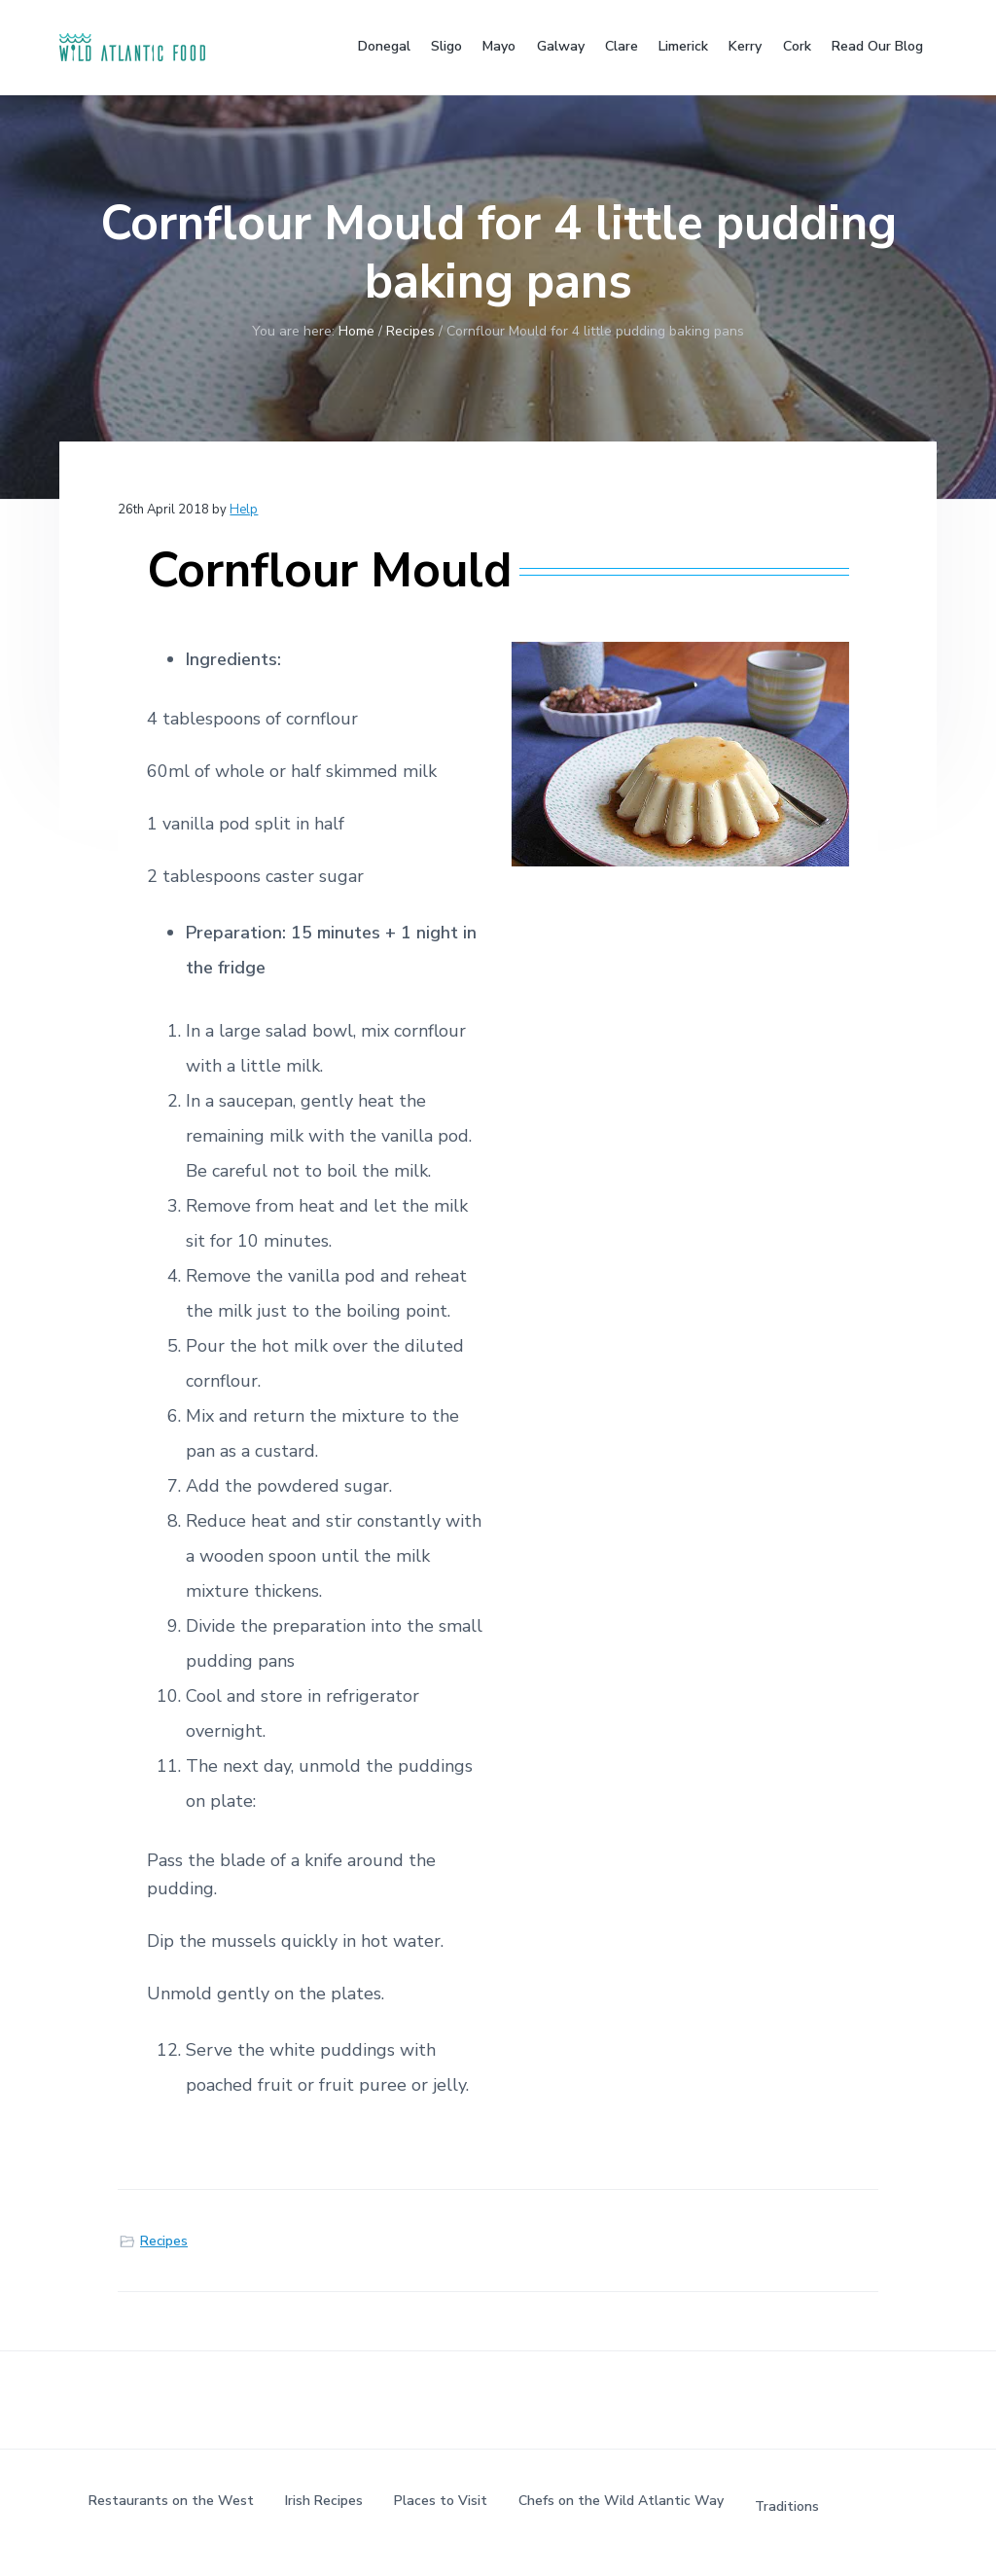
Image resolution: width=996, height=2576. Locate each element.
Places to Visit (440, 2500)
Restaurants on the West (171, 2500)
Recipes (164, 2241)
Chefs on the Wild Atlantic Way (621, 2500)
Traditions (787, 2506)
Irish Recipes (324, 2500)
